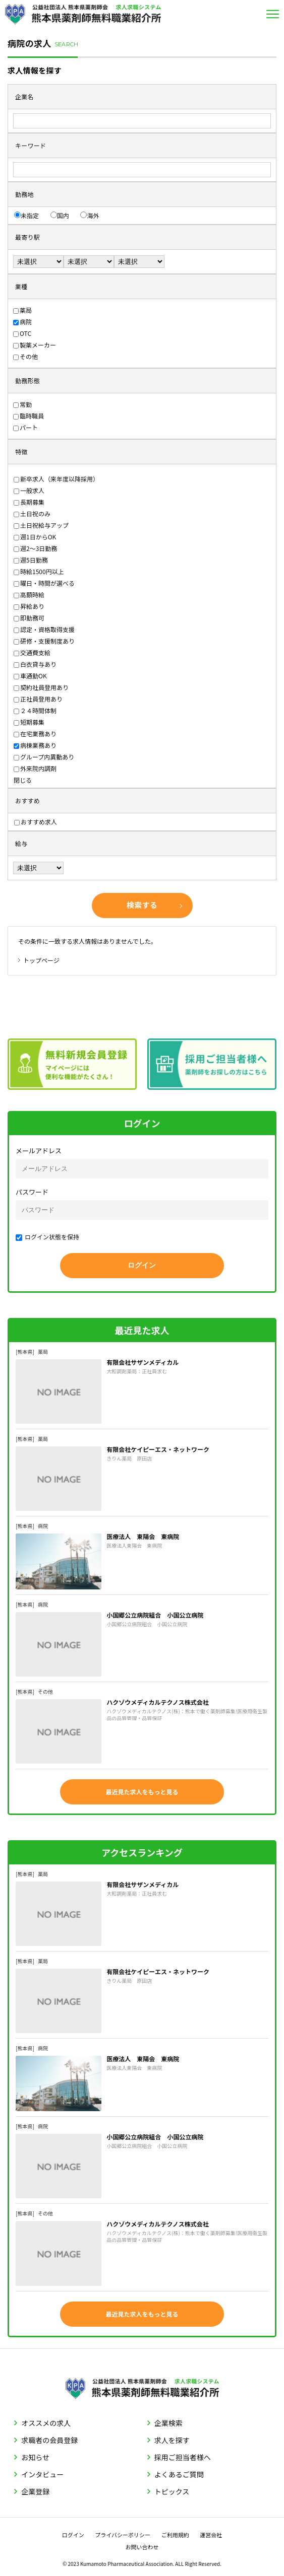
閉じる (23, 780)
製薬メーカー (34, 344)
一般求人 (29, 490)
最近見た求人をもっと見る (141, 1791)
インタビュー (42, 2474)
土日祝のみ (32, 513)
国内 (59, 215)
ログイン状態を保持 (47, 1236)
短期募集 (29, 722)
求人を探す (172, 2440)
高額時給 (29, 594)
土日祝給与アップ (41, 525)
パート (25, 427)
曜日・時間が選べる (44, 583)
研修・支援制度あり (44, 641)
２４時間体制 (35, 710)
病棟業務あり (35, 745)
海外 (89, 215)
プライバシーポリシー (122, 2535)
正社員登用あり (38, 698)
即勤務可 (29, 617)
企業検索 (168, 2423)
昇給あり (29, 606)
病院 (22, 321)
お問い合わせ (142, 2547)
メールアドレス (39, 1150)
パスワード (32, 1192)
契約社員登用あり (41, 687)
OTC (22, 333)
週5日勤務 (31, 559)
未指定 (26, 215)
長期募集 (29, 502)
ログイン (73, 2535)
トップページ (41, 960)
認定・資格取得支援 (44, 629)
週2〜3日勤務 (35, 548)
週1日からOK (35, 536)
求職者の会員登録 (49, 2440)
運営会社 (211, 2535)
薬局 (22, 310)
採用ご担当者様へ (182, 2457)
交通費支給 (32, 652)
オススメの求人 (46, 2423)
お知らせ (35, 2457)
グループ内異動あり (44, 756)
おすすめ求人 (35, 821)
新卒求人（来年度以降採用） (56, 478)
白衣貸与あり (35, 664)
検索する (142, 904)
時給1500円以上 (39, 571)
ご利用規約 (175, 2535)
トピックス (172, 2491)
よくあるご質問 (179, 2474)
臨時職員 (28, 415)
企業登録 (35, 2491)
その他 (25, 356)
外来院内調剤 (35, 768)
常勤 (22, 404)
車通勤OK (30, 675)
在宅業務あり (35, 733)
